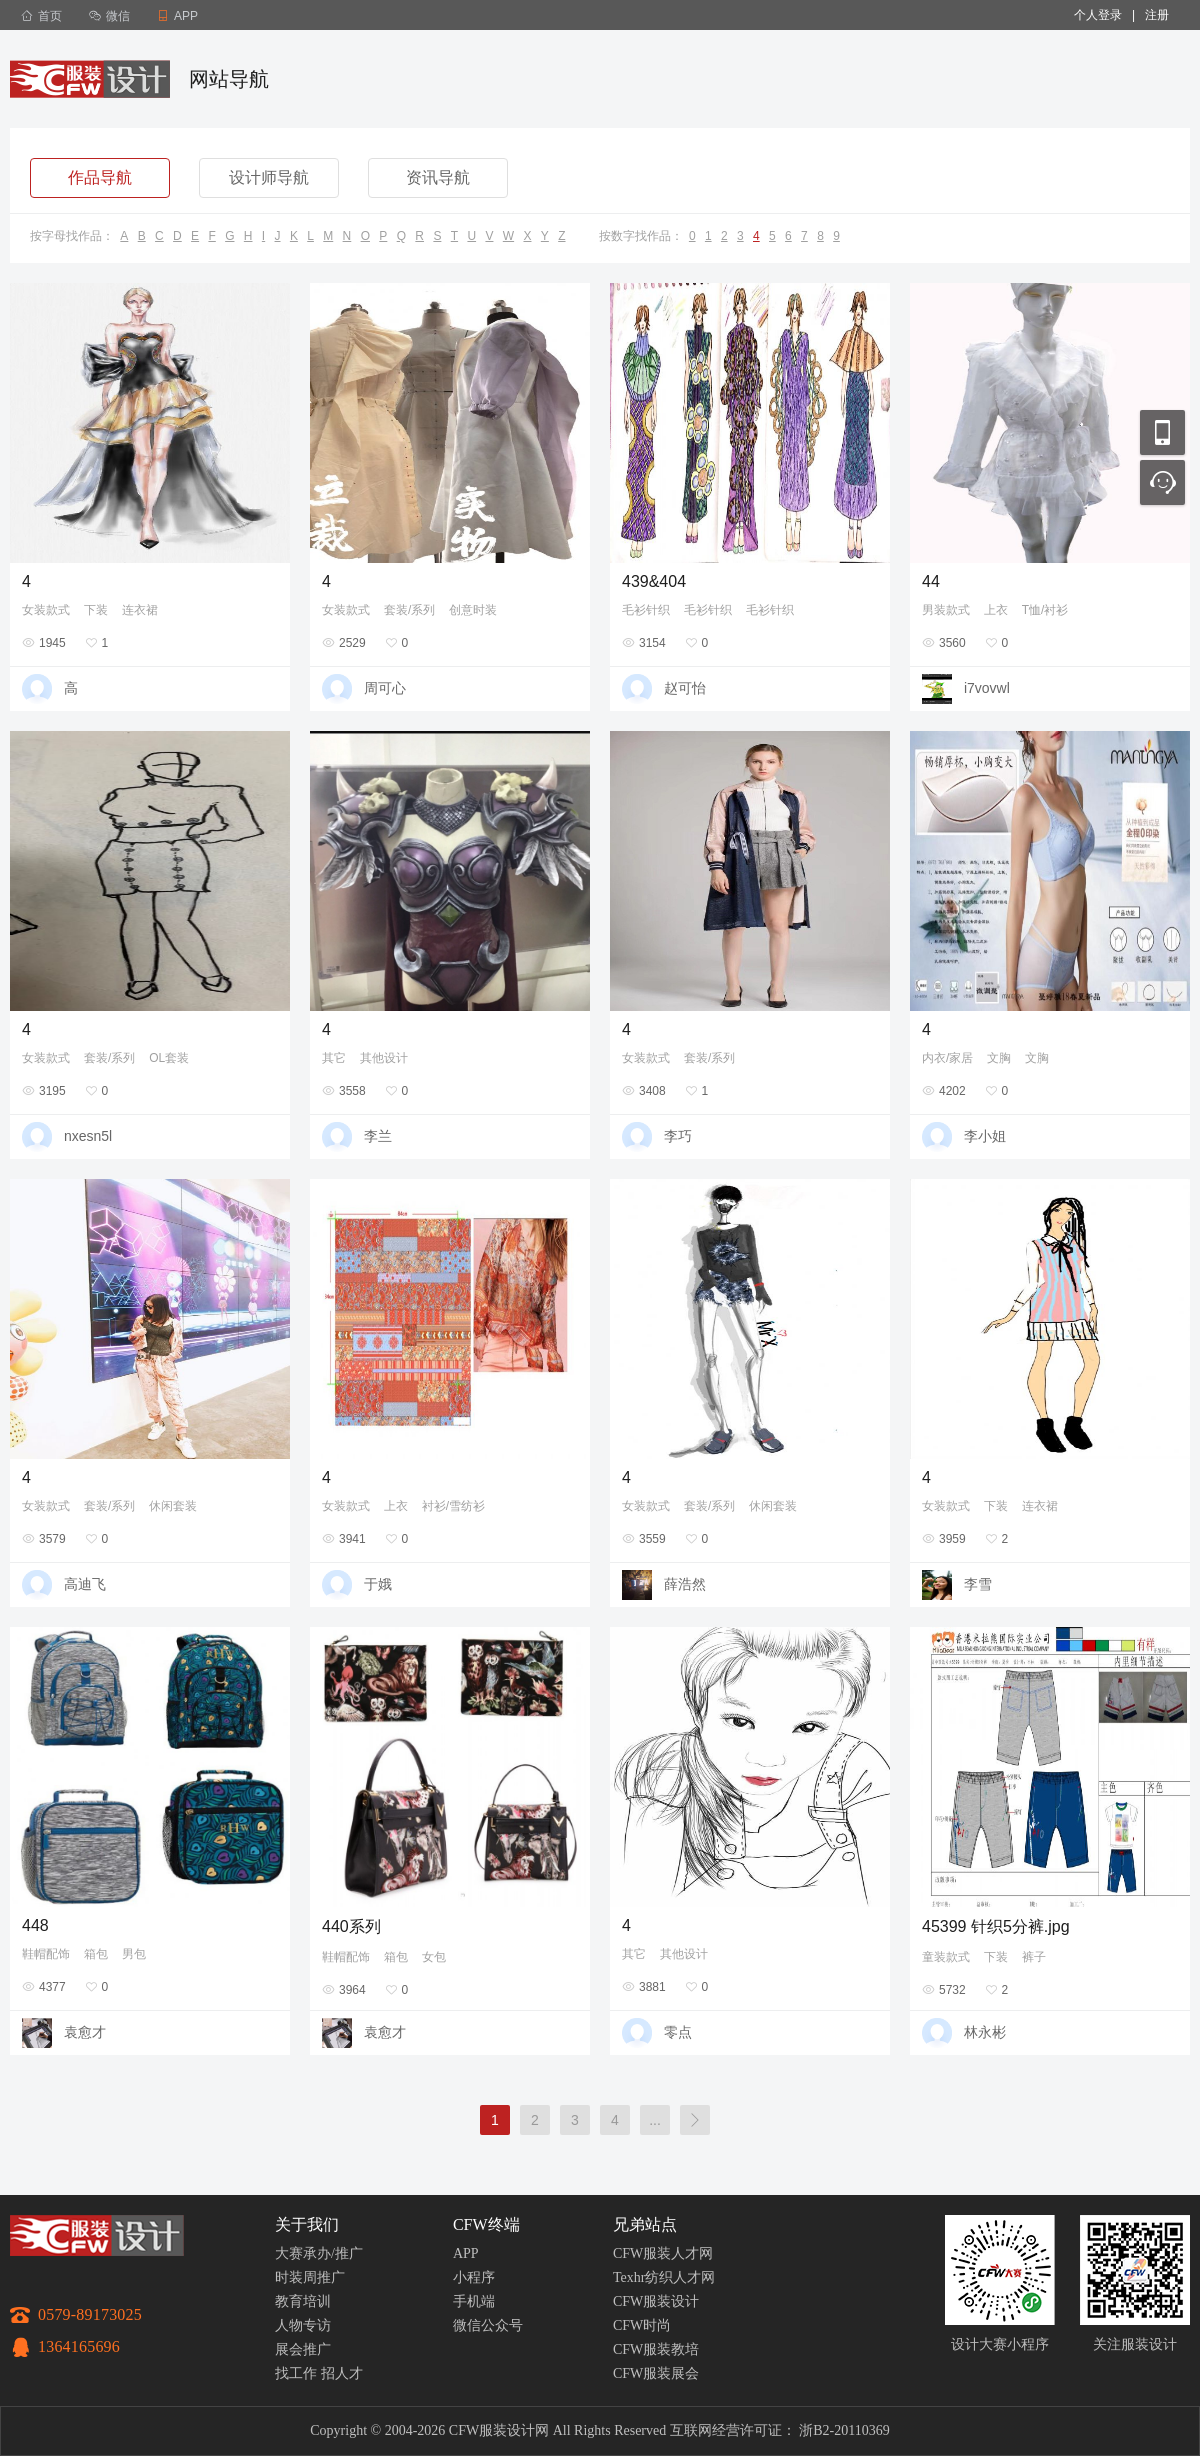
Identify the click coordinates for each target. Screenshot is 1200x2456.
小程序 (474, 2277)
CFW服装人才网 (663, 2253)
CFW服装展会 (656, 2373)
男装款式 (946, 610)
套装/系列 (409, 610)
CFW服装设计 (656, 2301)
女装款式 (46, 610)
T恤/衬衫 (1045, 610)
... (655, 2120)
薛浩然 (685, 1584)
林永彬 (985, 2032)
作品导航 (100, 177)
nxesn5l (88, 1136)
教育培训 (303, 2301)
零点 (678, 2032)
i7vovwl (987, 688)
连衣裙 (140, 610)
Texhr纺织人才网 (664, 2277)
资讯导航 (438, 177)
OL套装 (169, 1058)
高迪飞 (85, 1584)
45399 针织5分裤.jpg (996, 1926)
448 (35, 1925)
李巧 (678, 1136)
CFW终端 (486, 2224)
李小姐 (985, 1136)
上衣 (996, 610)
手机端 (474, 2301)
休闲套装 (173, 1506)
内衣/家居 (947, 1058)
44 (931, 581)
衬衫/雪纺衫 (453, 1506)
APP (466, 2253)
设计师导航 (269, 177)
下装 (96, 610)
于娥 (378, 1584)
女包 (434, 1957)
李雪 (978, 1584)
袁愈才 (85, 2032)
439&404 (654, 581)
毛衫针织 (646, 610)
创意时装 (473, 610)
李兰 (378, 1136)
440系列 (351, 1926)
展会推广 (303, 2349)
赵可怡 (685, 688)
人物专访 (303, 2325)
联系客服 (1162, 482)
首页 (41, 16)
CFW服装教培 (656, 2349)
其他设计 (384, 1058)
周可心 (385, 688)
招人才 (342, 2373)
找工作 (296, 2373)
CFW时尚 (642, 2325)
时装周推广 (310, 2277)
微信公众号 (488, 2325)
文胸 (999, 1058)
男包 (134, 1954)
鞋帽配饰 (46, 1954)
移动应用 (1162, 432)
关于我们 (307, 2224)
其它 (334, 1058)
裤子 (1034, 1957)
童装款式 (946, 1957)
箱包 (96, 1954)
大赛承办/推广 (319, 2253)
